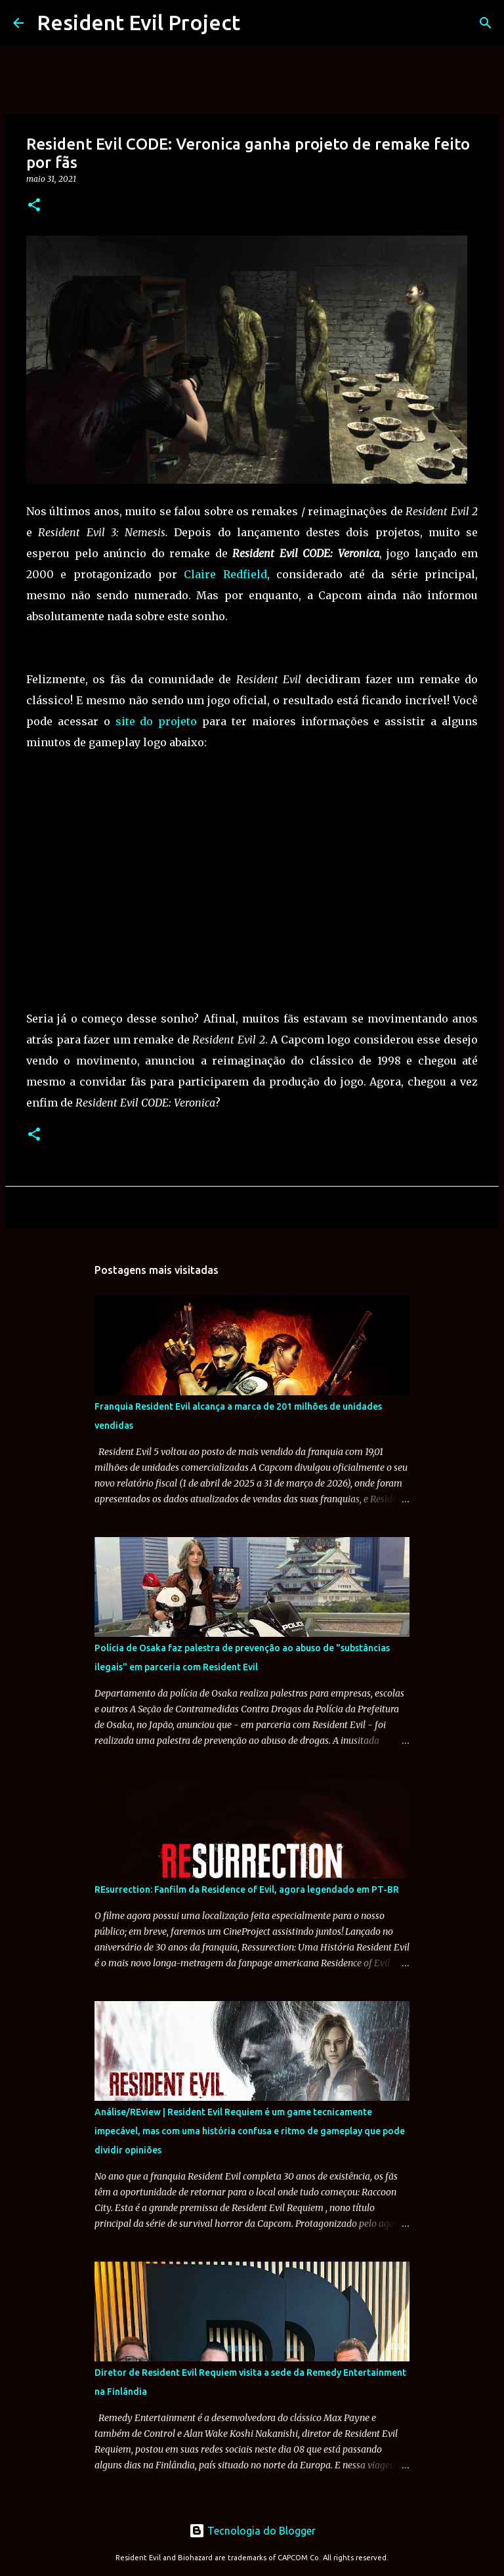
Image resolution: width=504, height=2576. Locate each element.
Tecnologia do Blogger (252, 2531)
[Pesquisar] (486, 23)
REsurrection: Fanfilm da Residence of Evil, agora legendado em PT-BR (246, 1889)
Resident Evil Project (138, 22)
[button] (34, 206)
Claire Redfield (225, 574)
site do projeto (157, 721)
